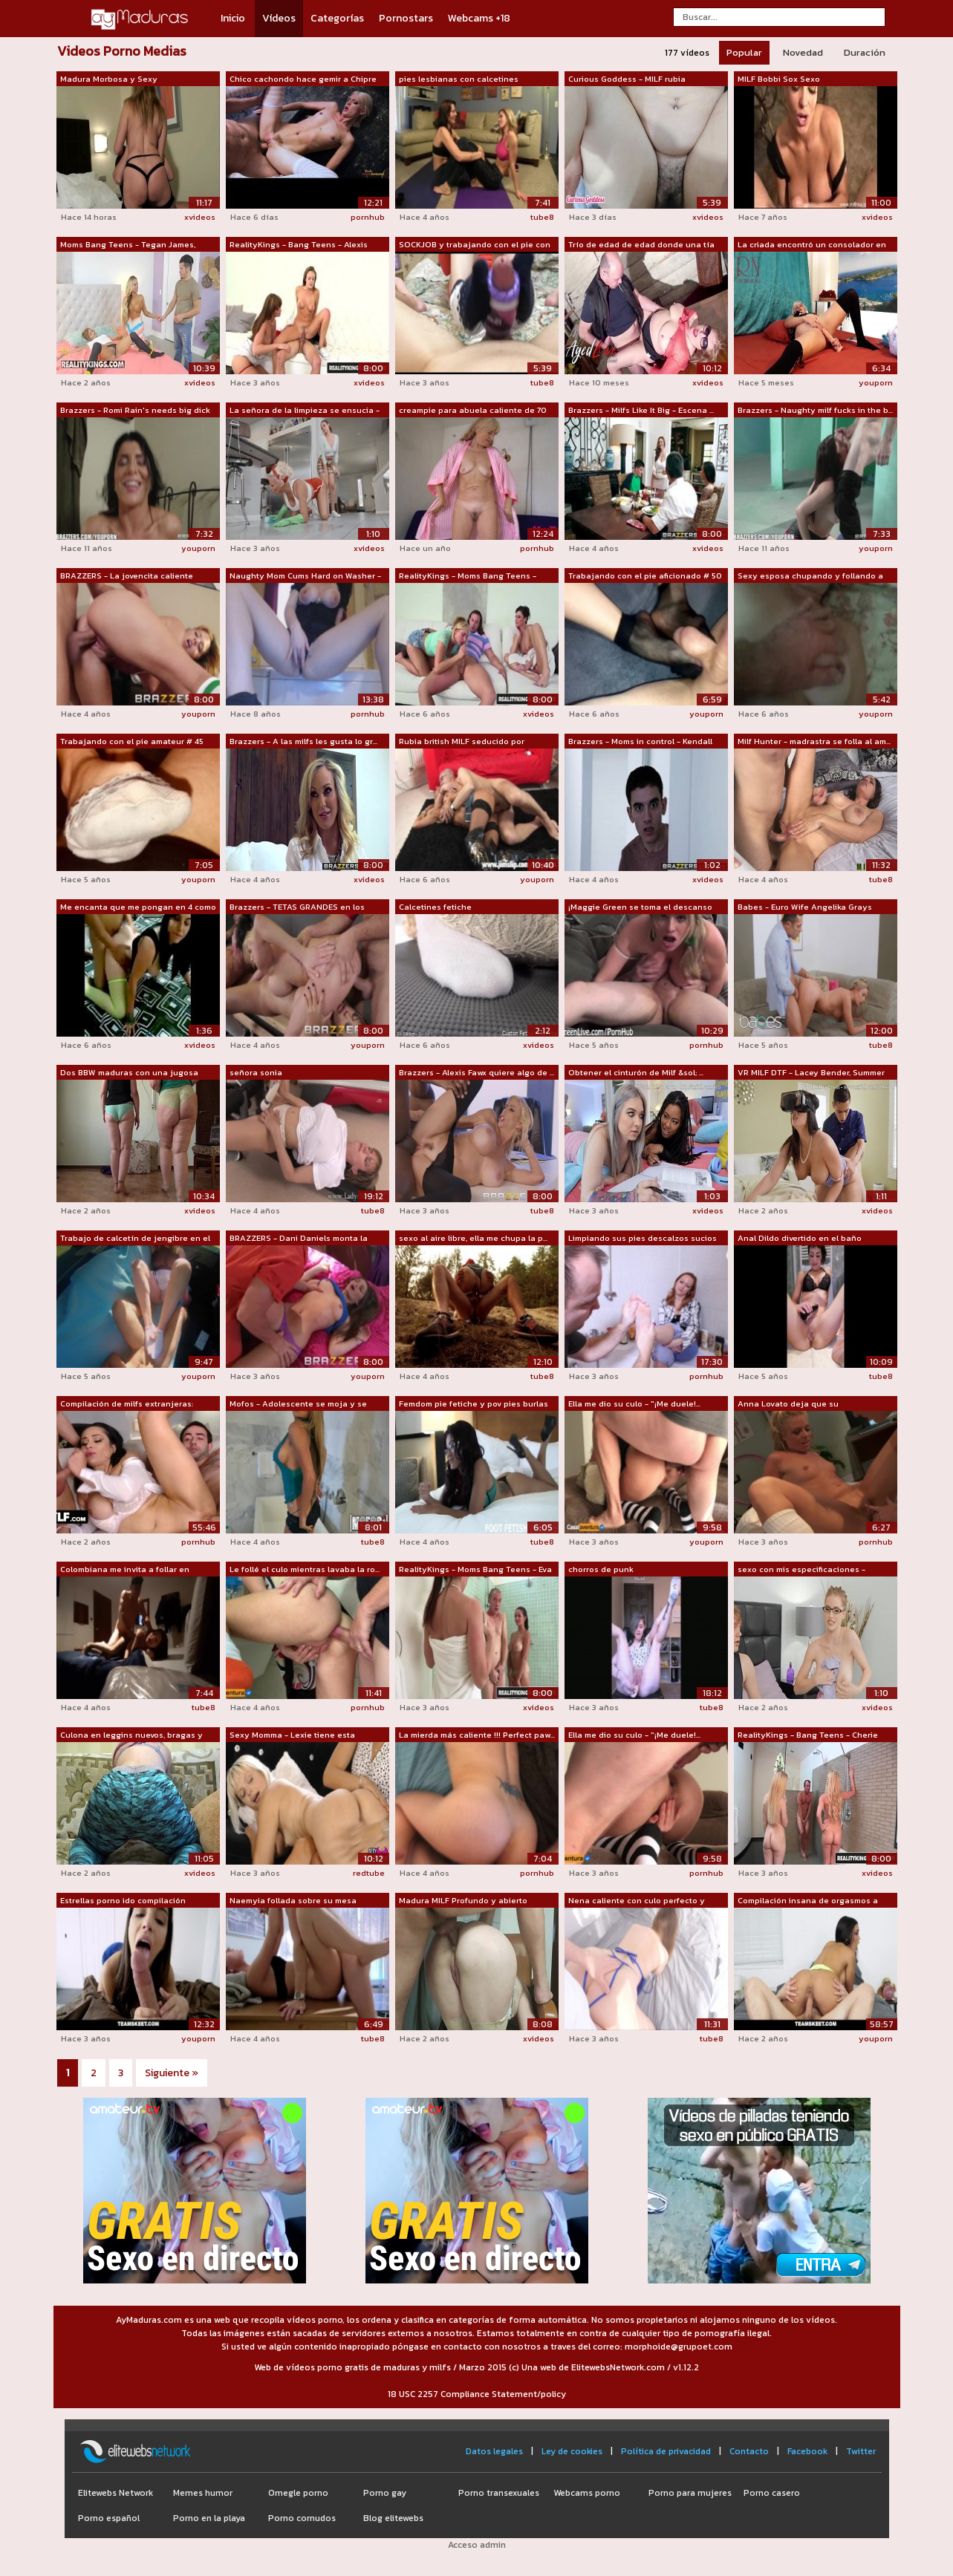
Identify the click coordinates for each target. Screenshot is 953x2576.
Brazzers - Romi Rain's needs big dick (135, 410)
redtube (369, 1873)
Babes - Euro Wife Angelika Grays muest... (805, 907)
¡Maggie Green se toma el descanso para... (640, 907)
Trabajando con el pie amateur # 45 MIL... (132, 742)
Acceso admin (477, 2544)
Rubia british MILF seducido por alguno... (461, 742)
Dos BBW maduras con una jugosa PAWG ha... (129, 1073)
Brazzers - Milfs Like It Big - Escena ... (641, 410)
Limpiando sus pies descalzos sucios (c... (642, 1238)
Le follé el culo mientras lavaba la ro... (305, 1569)
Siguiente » (171, 2073)
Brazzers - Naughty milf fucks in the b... (815, 410)
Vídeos (279, 18)
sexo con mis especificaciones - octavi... (801, 1569)
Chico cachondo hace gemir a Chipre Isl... (303, 79)
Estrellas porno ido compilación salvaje (123, 1901)
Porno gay (384, 2493)
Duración (864, 52)
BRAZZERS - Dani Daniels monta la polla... (299, 1238)
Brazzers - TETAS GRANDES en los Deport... (297, 907)
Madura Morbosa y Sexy (108, 79)
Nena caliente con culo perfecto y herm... (636, 1901)
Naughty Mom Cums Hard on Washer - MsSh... (305, 576)
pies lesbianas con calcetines (458, 79)
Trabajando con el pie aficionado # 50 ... (645, 576)
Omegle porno (298, 2493)
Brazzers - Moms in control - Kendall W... (640, 742)
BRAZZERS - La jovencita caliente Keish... (126, 576)
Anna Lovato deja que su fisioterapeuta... (788, 1404)
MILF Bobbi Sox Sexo (779, 79)
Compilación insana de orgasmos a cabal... (808, 1901)
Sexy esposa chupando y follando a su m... (810, 576)
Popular (744, 52)
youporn (876, 382)
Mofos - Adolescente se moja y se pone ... (298, 1404)
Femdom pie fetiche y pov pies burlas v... (473, 1404)
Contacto (749, 2451)
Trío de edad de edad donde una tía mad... (641, 245)
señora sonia (256, 1072)
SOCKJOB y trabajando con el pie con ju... (474, 245)
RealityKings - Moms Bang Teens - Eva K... (475, 1569)
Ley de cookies (571, 2451)
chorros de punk (601, 1569)
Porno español (109, 2518)
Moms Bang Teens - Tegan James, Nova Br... (127, 245)
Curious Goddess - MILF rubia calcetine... (627, 79)
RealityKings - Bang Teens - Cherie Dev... (808, 1735)
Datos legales (494, 2451)
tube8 (542, 217)
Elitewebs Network (115, 2493)
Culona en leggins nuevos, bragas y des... (131, 1735)
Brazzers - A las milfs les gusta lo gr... (303, 741)
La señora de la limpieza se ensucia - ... (305, 410)
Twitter (861, 2451)
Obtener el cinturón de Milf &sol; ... (635, 1072)
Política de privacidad (666, 2451)
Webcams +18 (479, 18)
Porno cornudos (302, 2518)
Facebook (807, 2451)
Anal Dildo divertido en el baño (800, 1238)
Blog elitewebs (393, 2518)
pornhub (368, 217)
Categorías (337, 18)
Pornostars (406, 18)
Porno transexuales (498, 2493)
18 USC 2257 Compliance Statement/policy (477, 2394)
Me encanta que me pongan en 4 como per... (138, 907)
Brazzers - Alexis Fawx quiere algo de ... (476, 1072)
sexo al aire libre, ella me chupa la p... (473, 1238)
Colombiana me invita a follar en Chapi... (124, 1569)
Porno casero (772, 2493)
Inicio (233, 18)
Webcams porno (586, 2493)
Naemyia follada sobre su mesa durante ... (293, 1901)
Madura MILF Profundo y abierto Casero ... (463, 1901)
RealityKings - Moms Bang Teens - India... (467, 576)
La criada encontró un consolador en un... (812, 245)
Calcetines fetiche (435, 907)
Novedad (803, 52)
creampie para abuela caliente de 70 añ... (473, 410)
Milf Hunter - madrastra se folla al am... (814, 741)
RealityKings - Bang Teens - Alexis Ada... (299, 245)
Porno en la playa (209, 2518)
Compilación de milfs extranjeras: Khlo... (126, 1404)
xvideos (199, 217)
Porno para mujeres (690, 2493)
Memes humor (202, 2493)
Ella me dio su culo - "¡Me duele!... (634, 1403)
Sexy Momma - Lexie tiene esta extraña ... (292, 1735)
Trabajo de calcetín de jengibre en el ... (135, 1238)
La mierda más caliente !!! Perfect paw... (477, 1735)
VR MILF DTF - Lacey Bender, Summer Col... (811, 1073)
